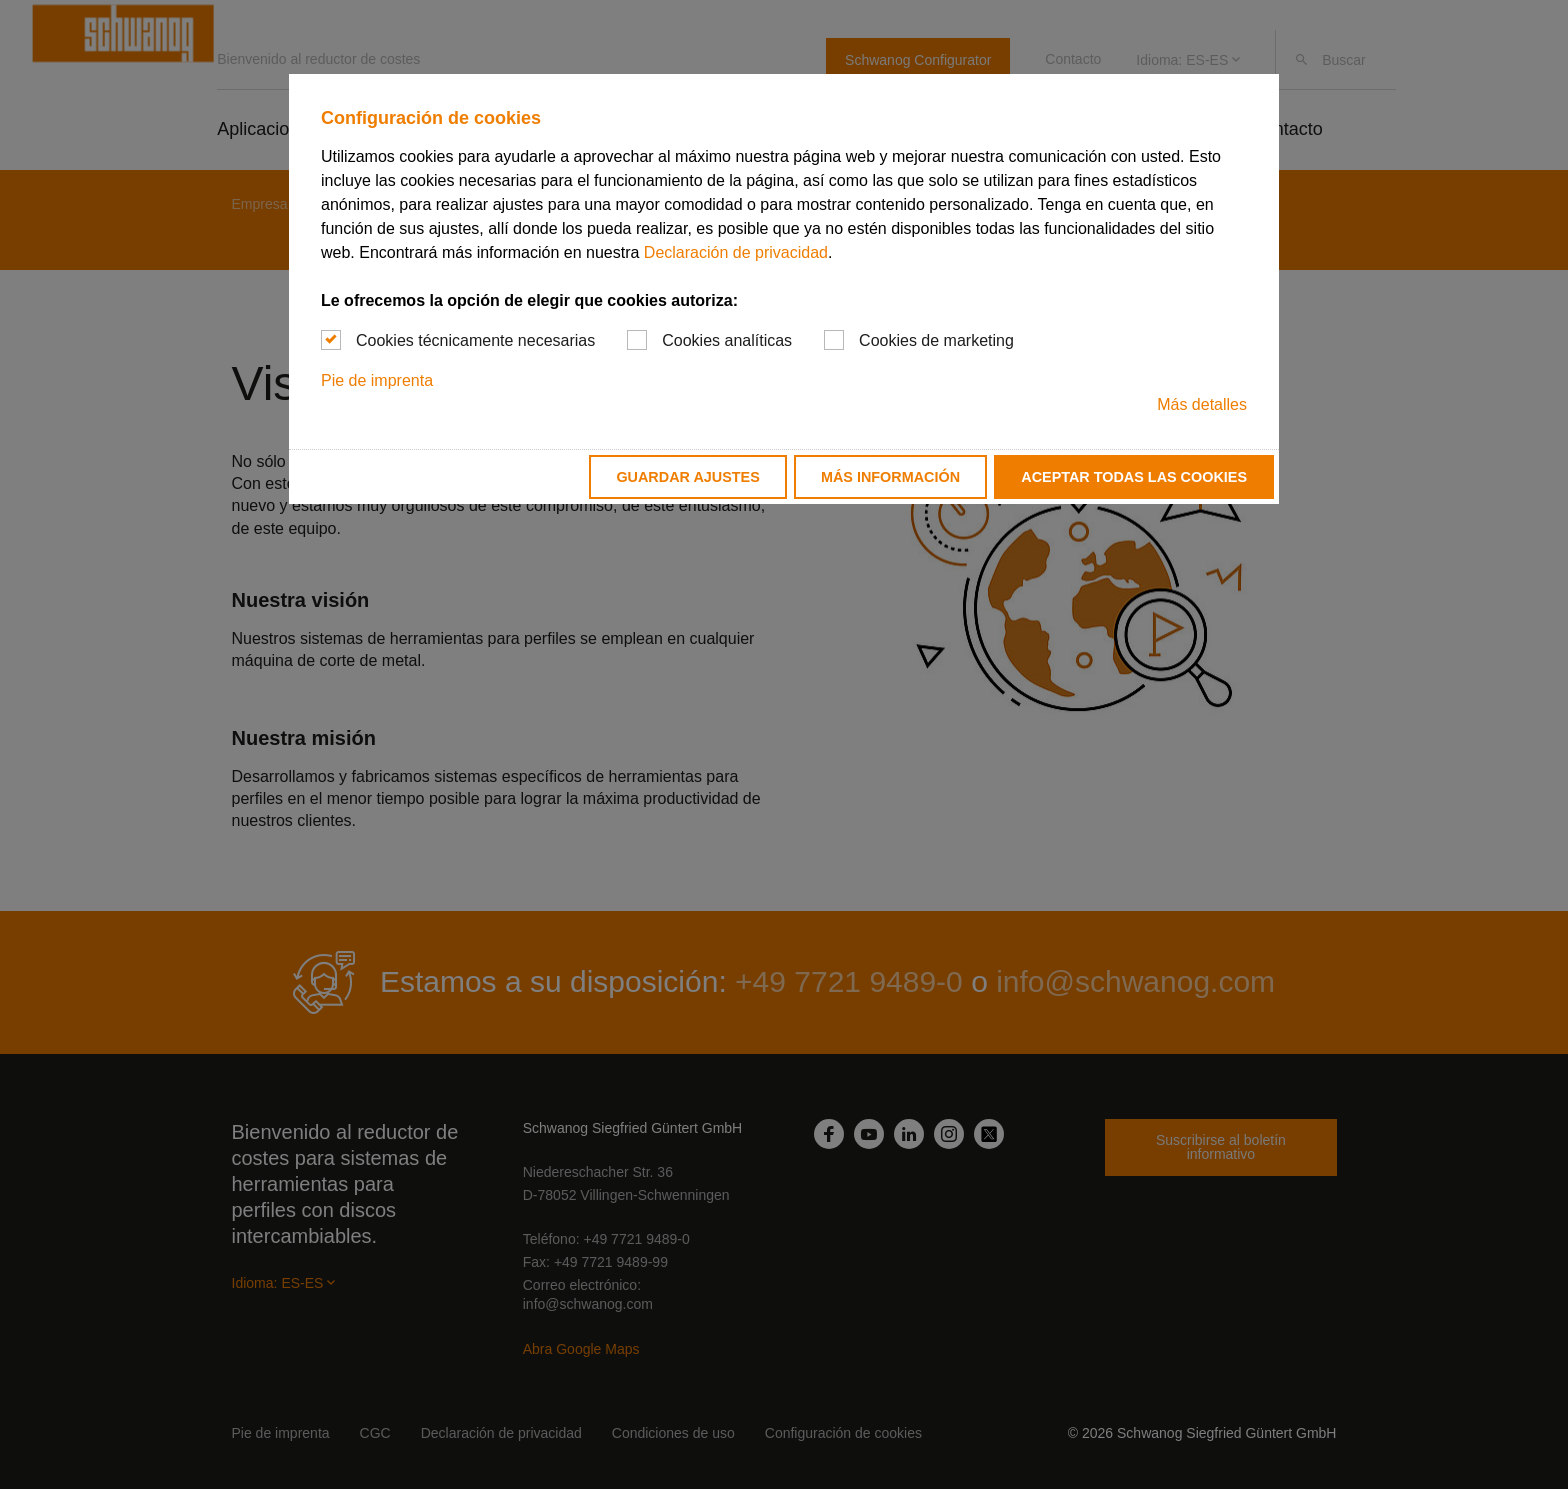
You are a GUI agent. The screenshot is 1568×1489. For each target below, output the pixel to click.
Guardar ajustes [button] (687, 477)
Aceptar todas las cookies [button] (1134, 477)
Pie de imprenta (377, 380)
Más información (890, 477)
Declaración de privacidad (736, 252)
